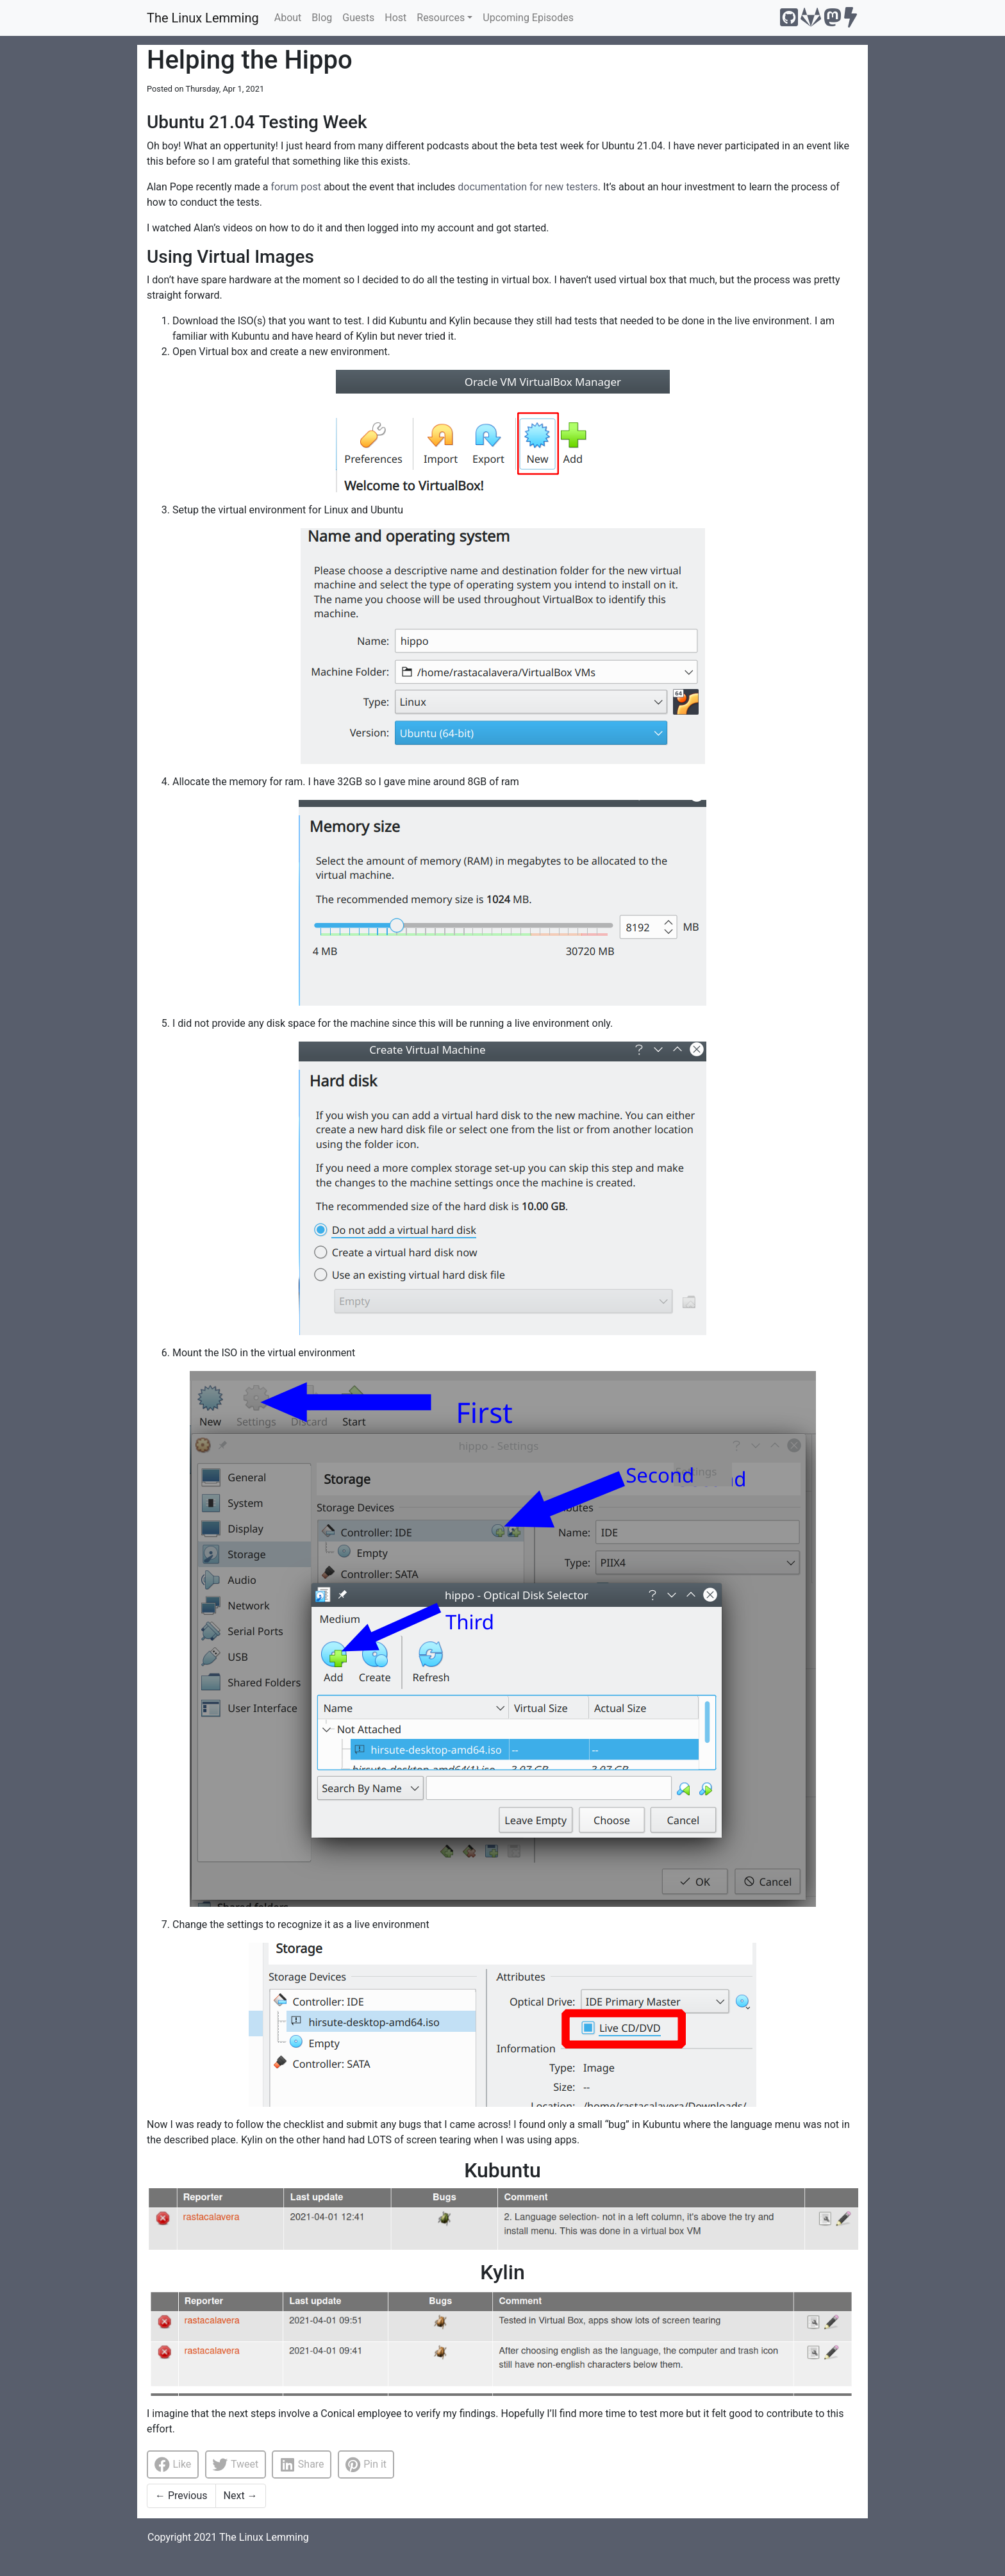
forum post (295, 187)
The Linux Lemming (203, 18)
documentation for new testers (527, 187)
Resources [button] (441, 18)
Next (241, 2495)
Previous (181, 2495)
